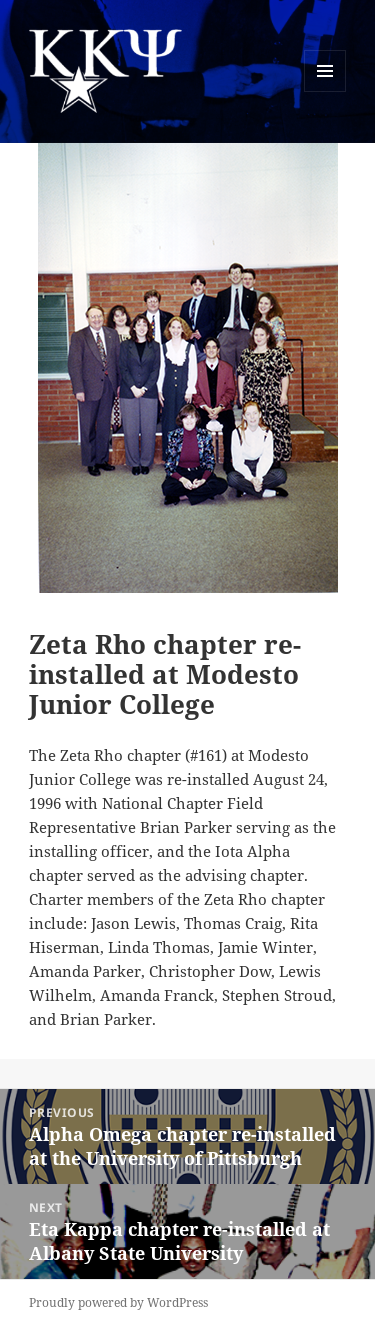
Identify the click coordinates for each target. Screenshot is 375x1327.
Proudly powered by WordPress (118, 1302)
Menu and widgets (325, 91)
